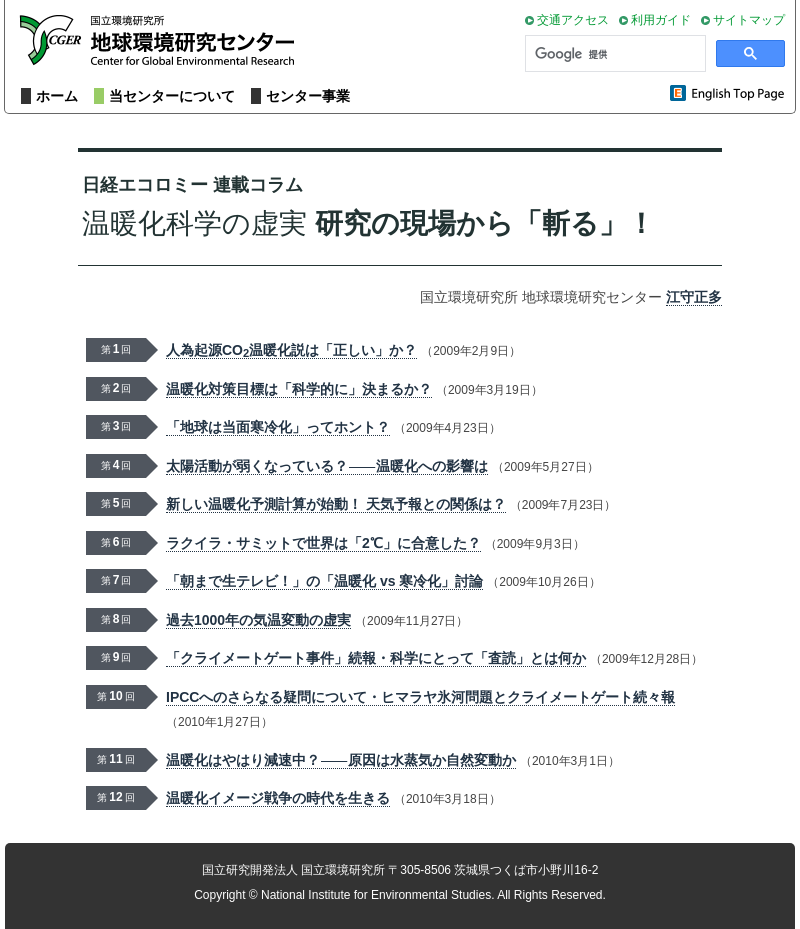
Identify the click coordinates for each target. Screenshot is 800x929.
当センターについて (172, 96)
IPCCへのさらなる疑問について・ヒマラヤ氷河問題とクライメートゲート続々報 (420, 697)
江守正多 (694, 297)
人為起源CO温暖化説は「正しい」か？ (291, 350)
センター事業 (308, 96)
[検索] (613, 54)
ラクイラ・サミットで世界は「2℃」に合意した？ (323, 543)
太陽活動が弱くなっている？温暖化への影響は (327, 466)
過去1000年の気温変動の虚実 (258, 620)
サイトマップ (749, 20)
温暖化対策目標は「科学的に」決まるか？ (299, 389)
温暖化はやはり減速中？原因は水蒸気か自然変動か (341, 760)
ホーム (57, 96)
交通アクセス (573, 20)
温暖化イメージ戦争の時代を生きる (278, 798)
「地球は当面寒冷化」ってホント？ (278, 427)
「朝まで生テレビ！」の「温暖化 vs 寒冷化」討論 (324, 581)
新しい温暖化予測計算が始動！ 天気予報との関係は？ (336, 504)
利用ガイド (661, 20)
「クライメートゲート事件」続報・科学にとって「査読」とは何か (376, 658)
